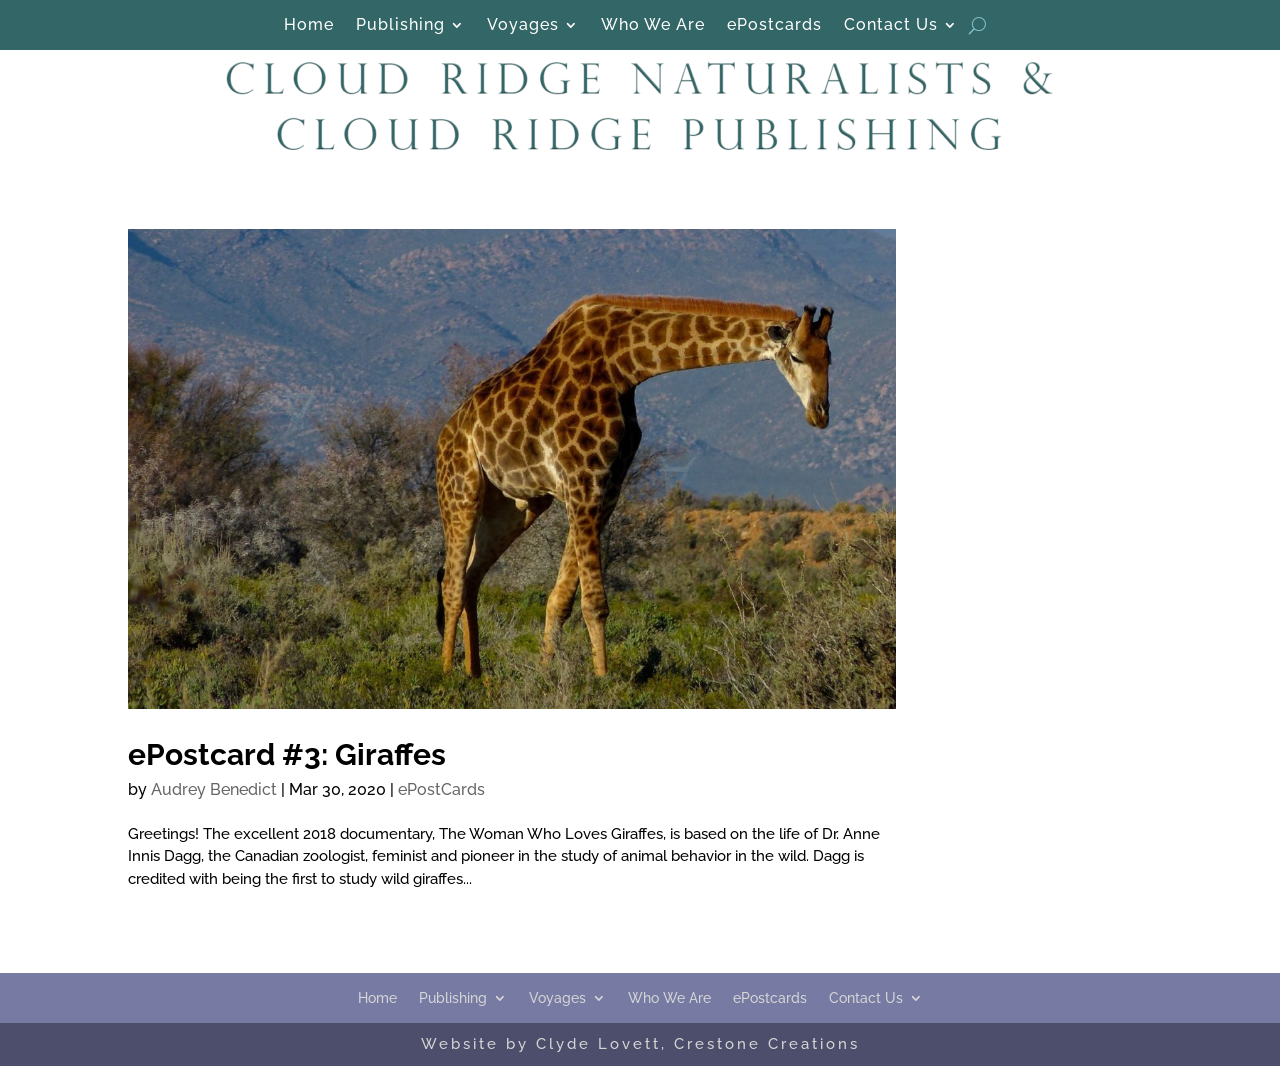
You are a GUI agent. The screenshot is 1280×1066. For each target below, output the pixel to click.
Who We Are (653, 26)
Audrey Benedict (214, 789)
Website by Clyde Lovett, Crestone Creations (640, 1044)
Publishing (400, 26)
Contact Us (891, 26)
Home (309, 26)
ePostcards (774, 26)
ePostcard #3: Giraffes (287, 754)
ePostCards (441, 789)
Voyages (523, 26)
